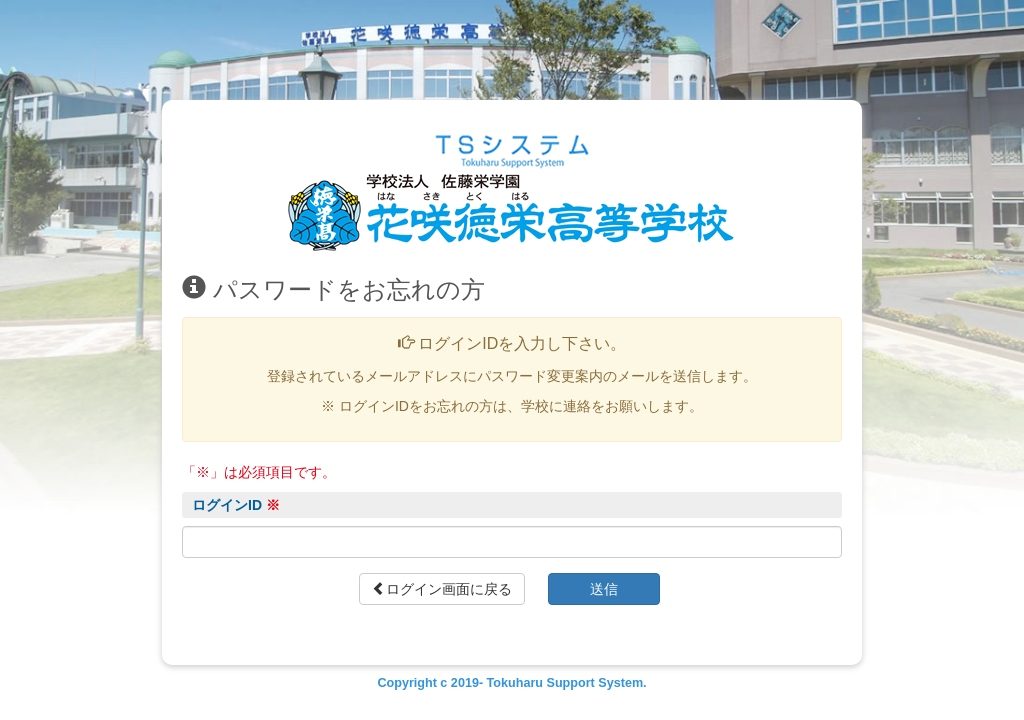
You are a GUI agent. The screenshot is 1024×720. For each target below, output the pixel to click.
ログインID (236, 505)
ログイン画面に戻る (442, 589)
